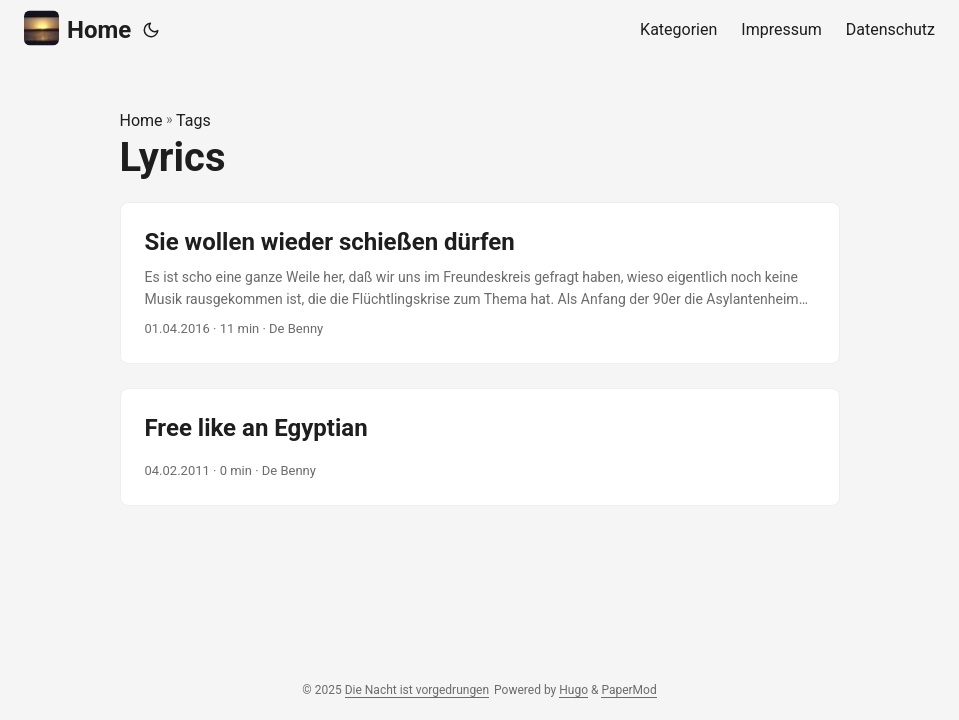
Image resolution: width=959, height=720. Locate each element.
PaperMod (628, 690)
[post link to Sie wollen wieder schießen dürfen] (480, 283)
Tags (193, 120)
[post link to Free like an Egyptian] (480, 447)
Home (77, 28)
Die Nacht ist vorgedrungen (417, 690)
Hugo (573, 690)
